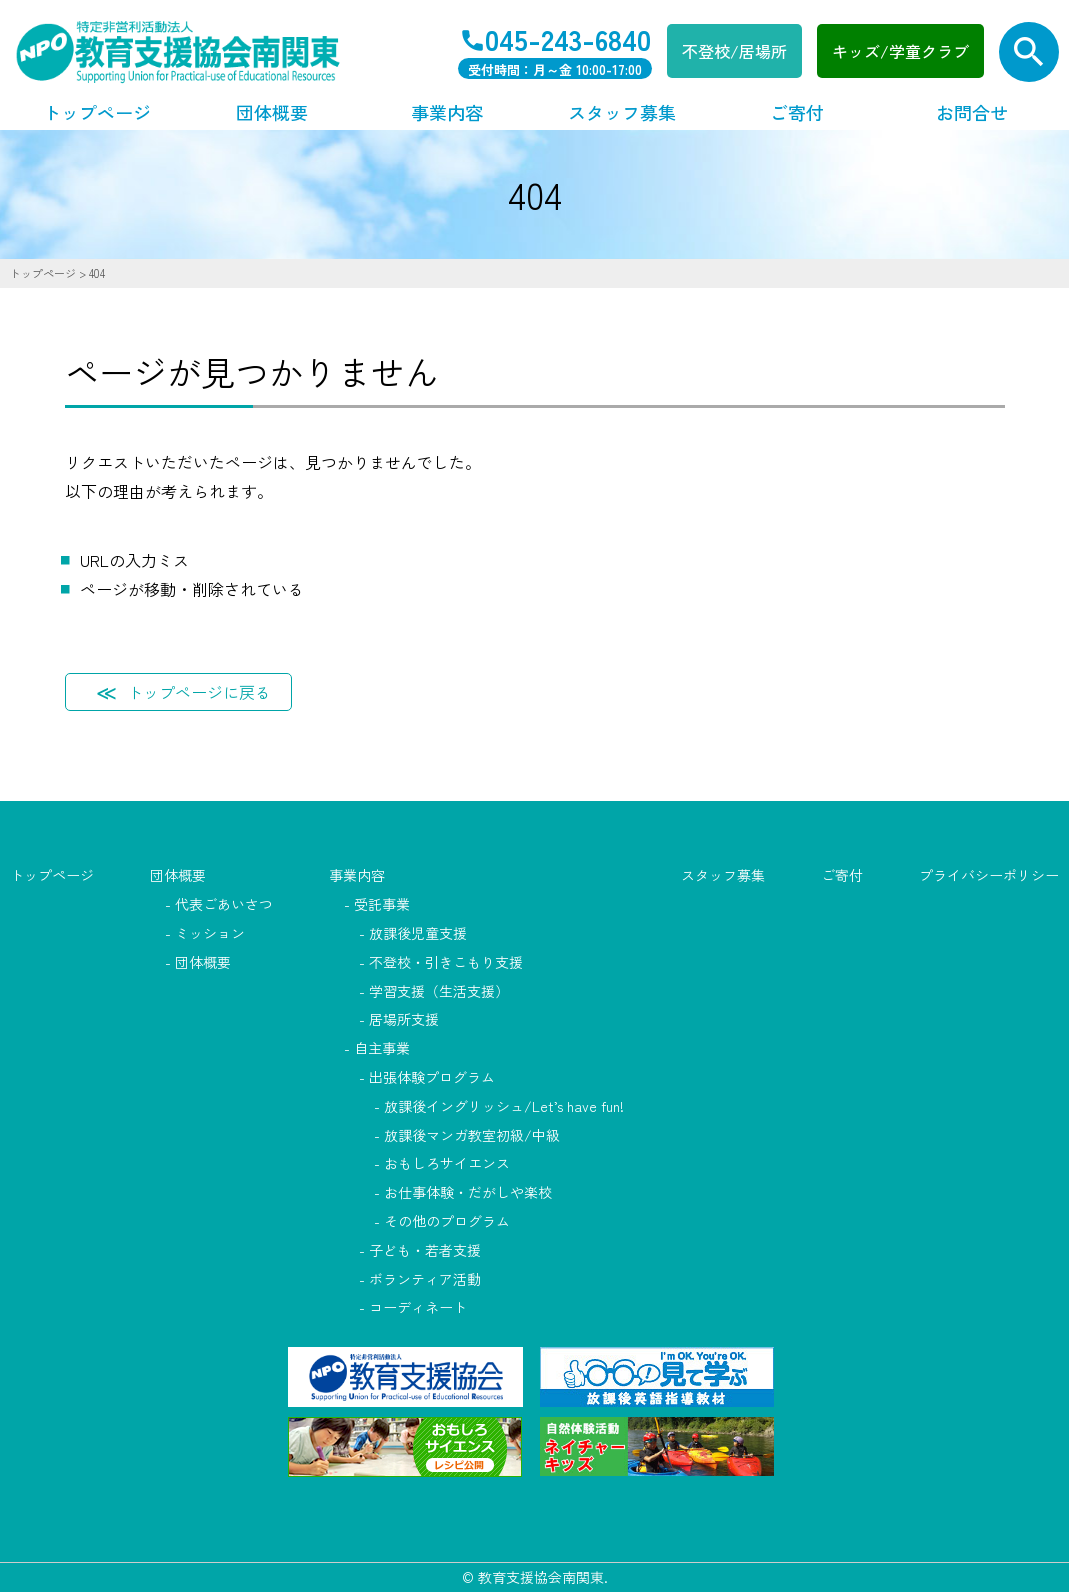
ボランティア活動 (425, 1279)
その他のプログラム (447, 1221)
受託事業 (382, 904)
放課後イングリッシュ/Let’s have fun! (504, 1106)
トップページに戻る (199, 692)
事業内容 (447, 112)
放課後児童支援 (418, 933)
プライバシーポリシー (989, 875)
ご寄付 (797, 112)
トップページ (97, 112)
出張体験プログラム (432, 1077)
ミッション (210, 933)
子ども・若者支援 (425, 1250)
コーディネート (418, 1307)
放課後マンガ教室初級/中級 (472, 1135)
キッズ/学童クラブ (900, 51)
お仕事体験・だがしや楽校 (468, 1192)
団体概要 (272, 112)
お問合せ (972, 112)
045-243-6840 (568, 38)
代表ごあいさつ (224, 904)
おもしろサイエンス (447, 1163)
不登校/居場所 (734, 51)
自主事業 (382, 1048)
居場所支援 (404, 1019)
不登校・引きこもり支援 (446, 962)
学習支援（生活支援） (439, 991)
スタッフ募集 (622, 112)
